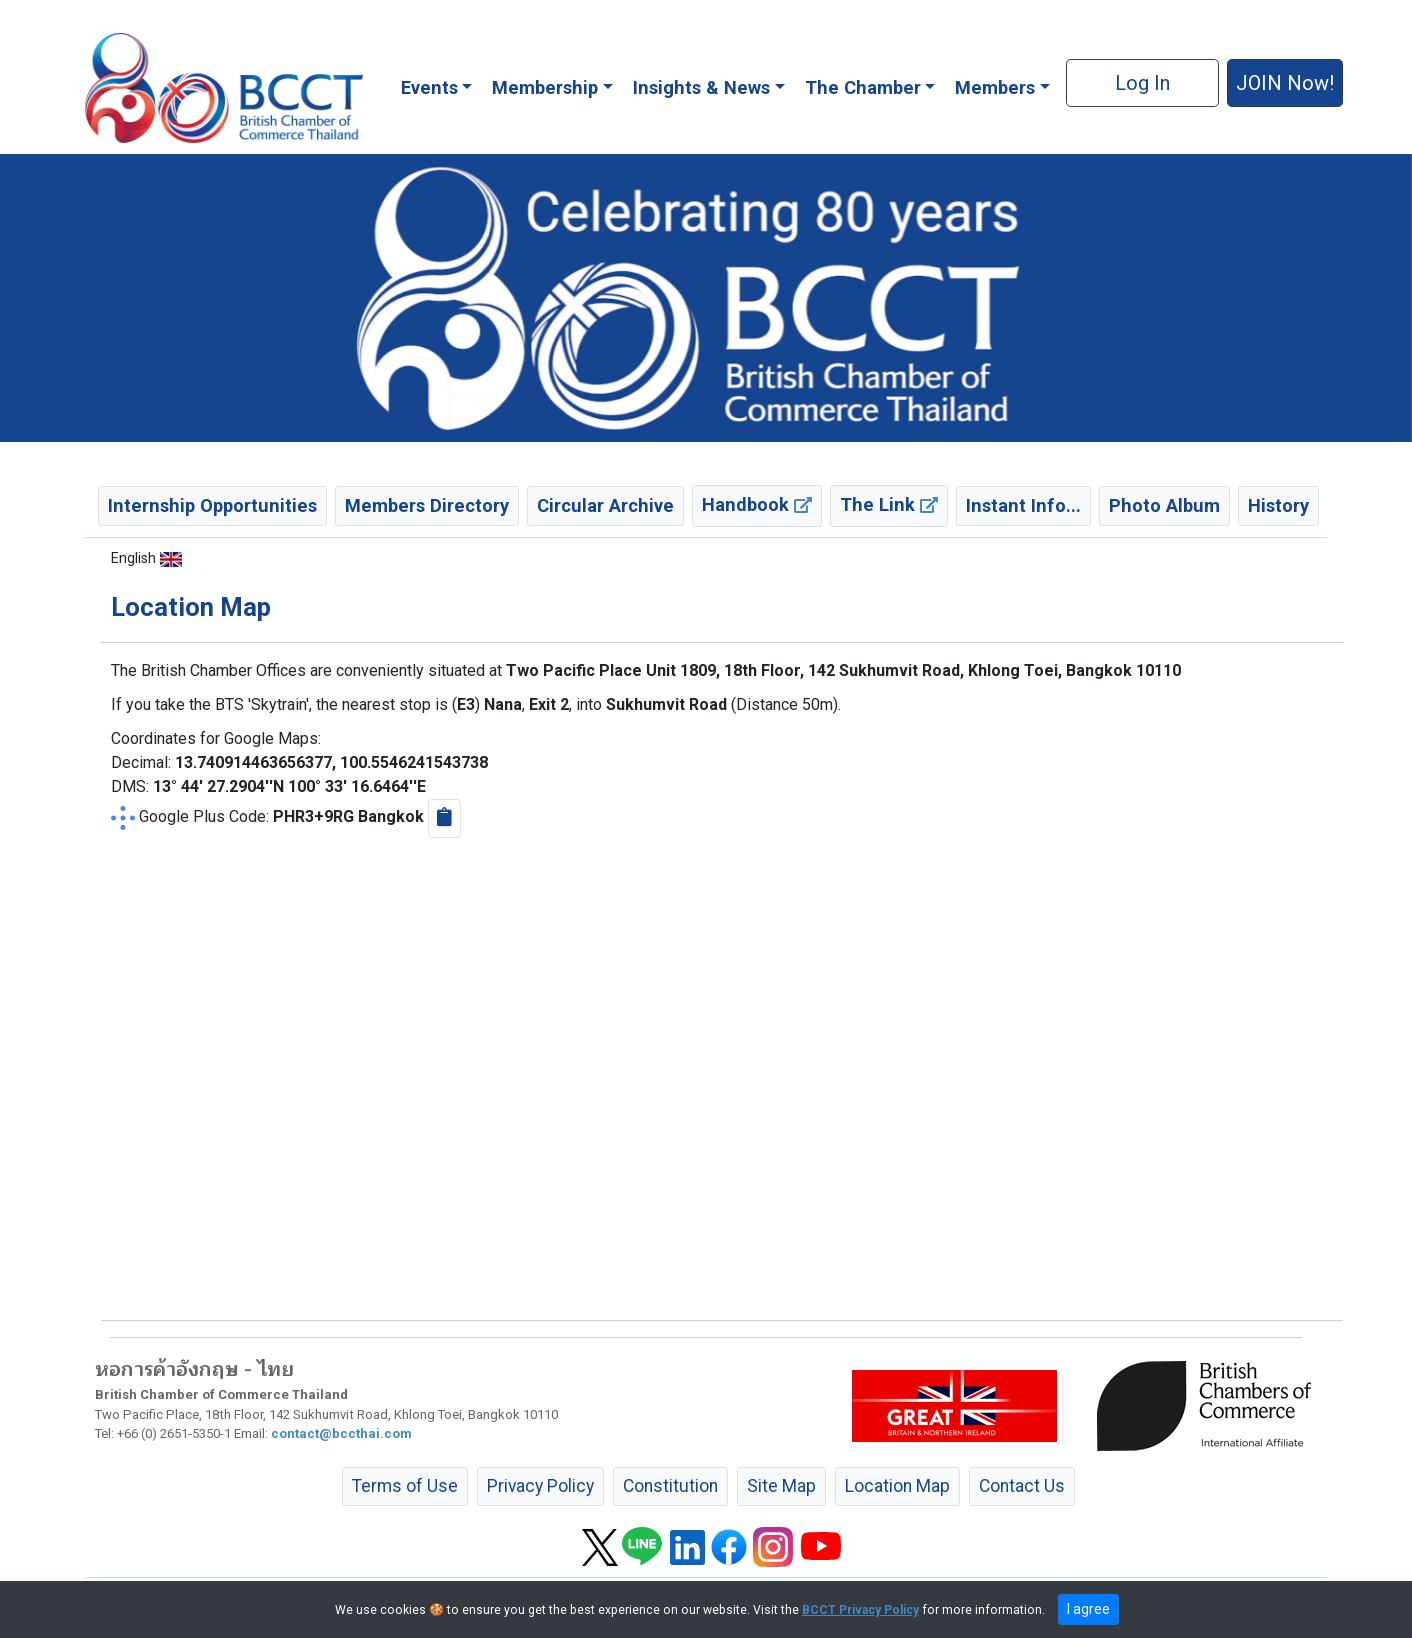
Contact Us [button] (1022, 1486)
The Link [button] (889, 504)
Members (995, 87)
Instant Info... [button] (1023, 505)
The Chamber (863, 87)
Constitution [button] (670, 1486)
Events (429, 87)
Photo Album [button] (1164, 505)
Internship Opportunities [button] (212, 505)
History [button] (1278, 505)
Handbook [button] (757, 504)
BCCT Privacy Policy (860, 1610)
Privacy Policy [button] (540, 1486)
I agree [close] (1088, 1609)
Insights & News (701, 87)
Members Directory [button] (427, 505)
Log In (1142, 83)
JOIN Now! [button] (1285, 83)
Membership (545, 87)
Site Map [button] (781, 1486)
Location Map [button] (897, 1486)
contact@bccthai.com (341, 1433)
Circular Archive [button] (605, 505)
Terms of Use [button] (405, 1486)
